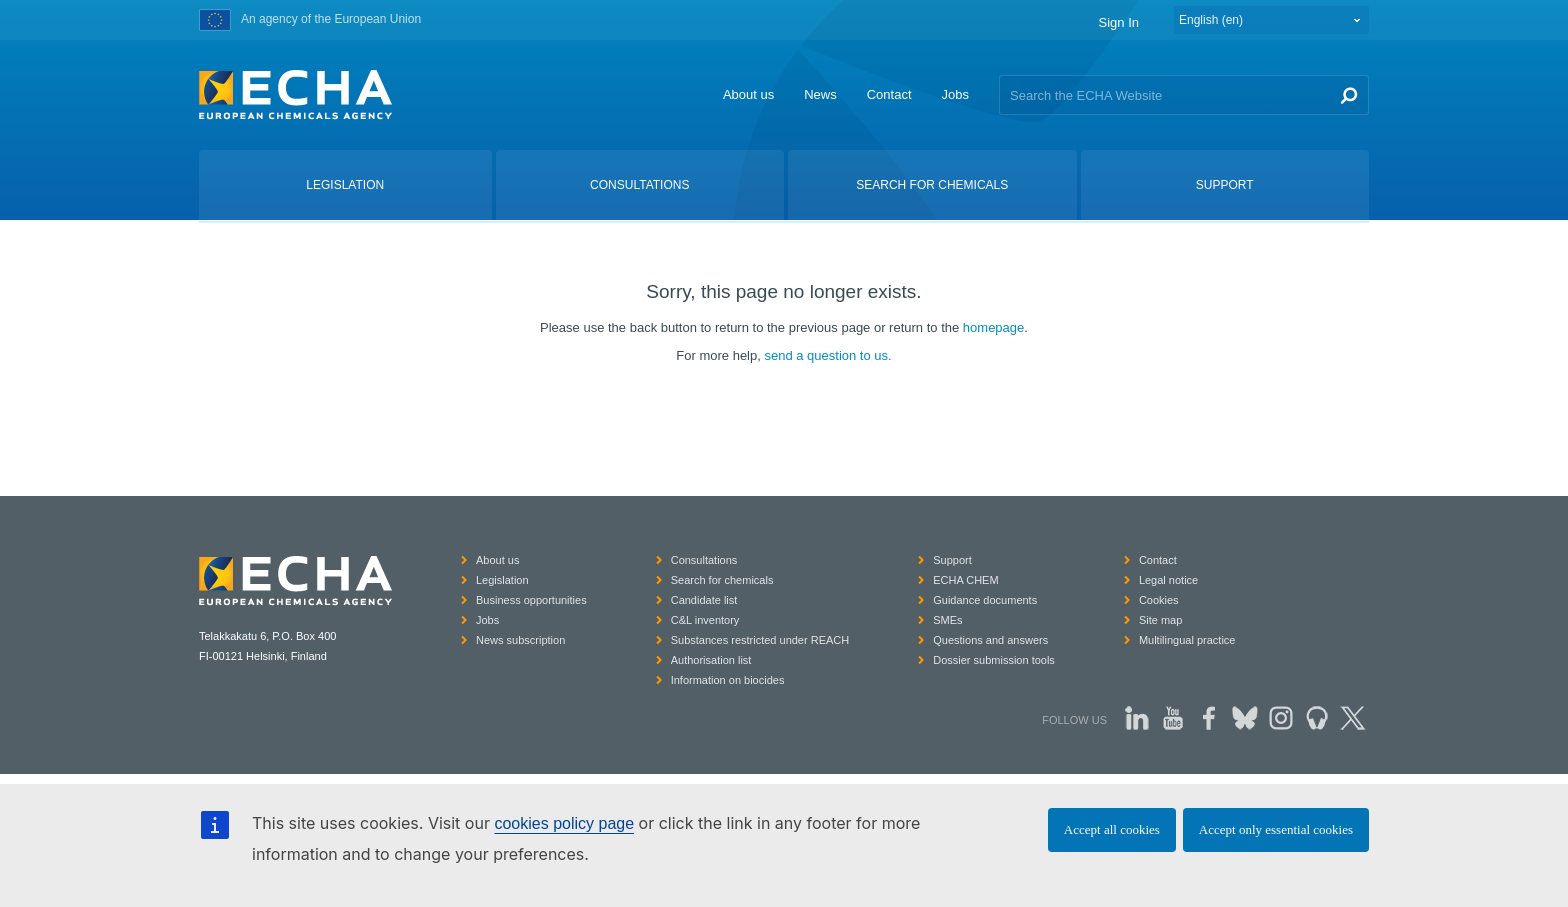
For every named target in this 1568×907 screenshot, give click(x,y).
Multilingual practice (1187, 640)
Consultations (704, 560)
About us (748, 94)
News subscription (520, 640)
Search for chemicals (722, 580)
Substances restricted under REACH (760, 640)
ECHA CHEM (965, 580)
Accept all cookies (1112, 829)
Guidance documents (985, 600)
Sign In (1119, 22)
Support (952, 560)
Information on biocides (728, 680)
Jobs (955, 94)
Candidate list (704, 600)
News (820, 94)
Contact (889, 94)
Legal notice (1168, 580)
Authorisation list (711, 660)
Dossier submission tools (994, 660)
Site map (1160, 620)
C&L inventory (705, 620)
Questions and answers (990, 640)
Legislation (502, 580)
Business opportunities (531, 600)
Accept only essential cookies (1276, 829)
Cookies (1159, 600)
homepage (993, 327)
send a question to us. (827, 355)
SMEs (947, 620)
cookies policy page (564, 823)
